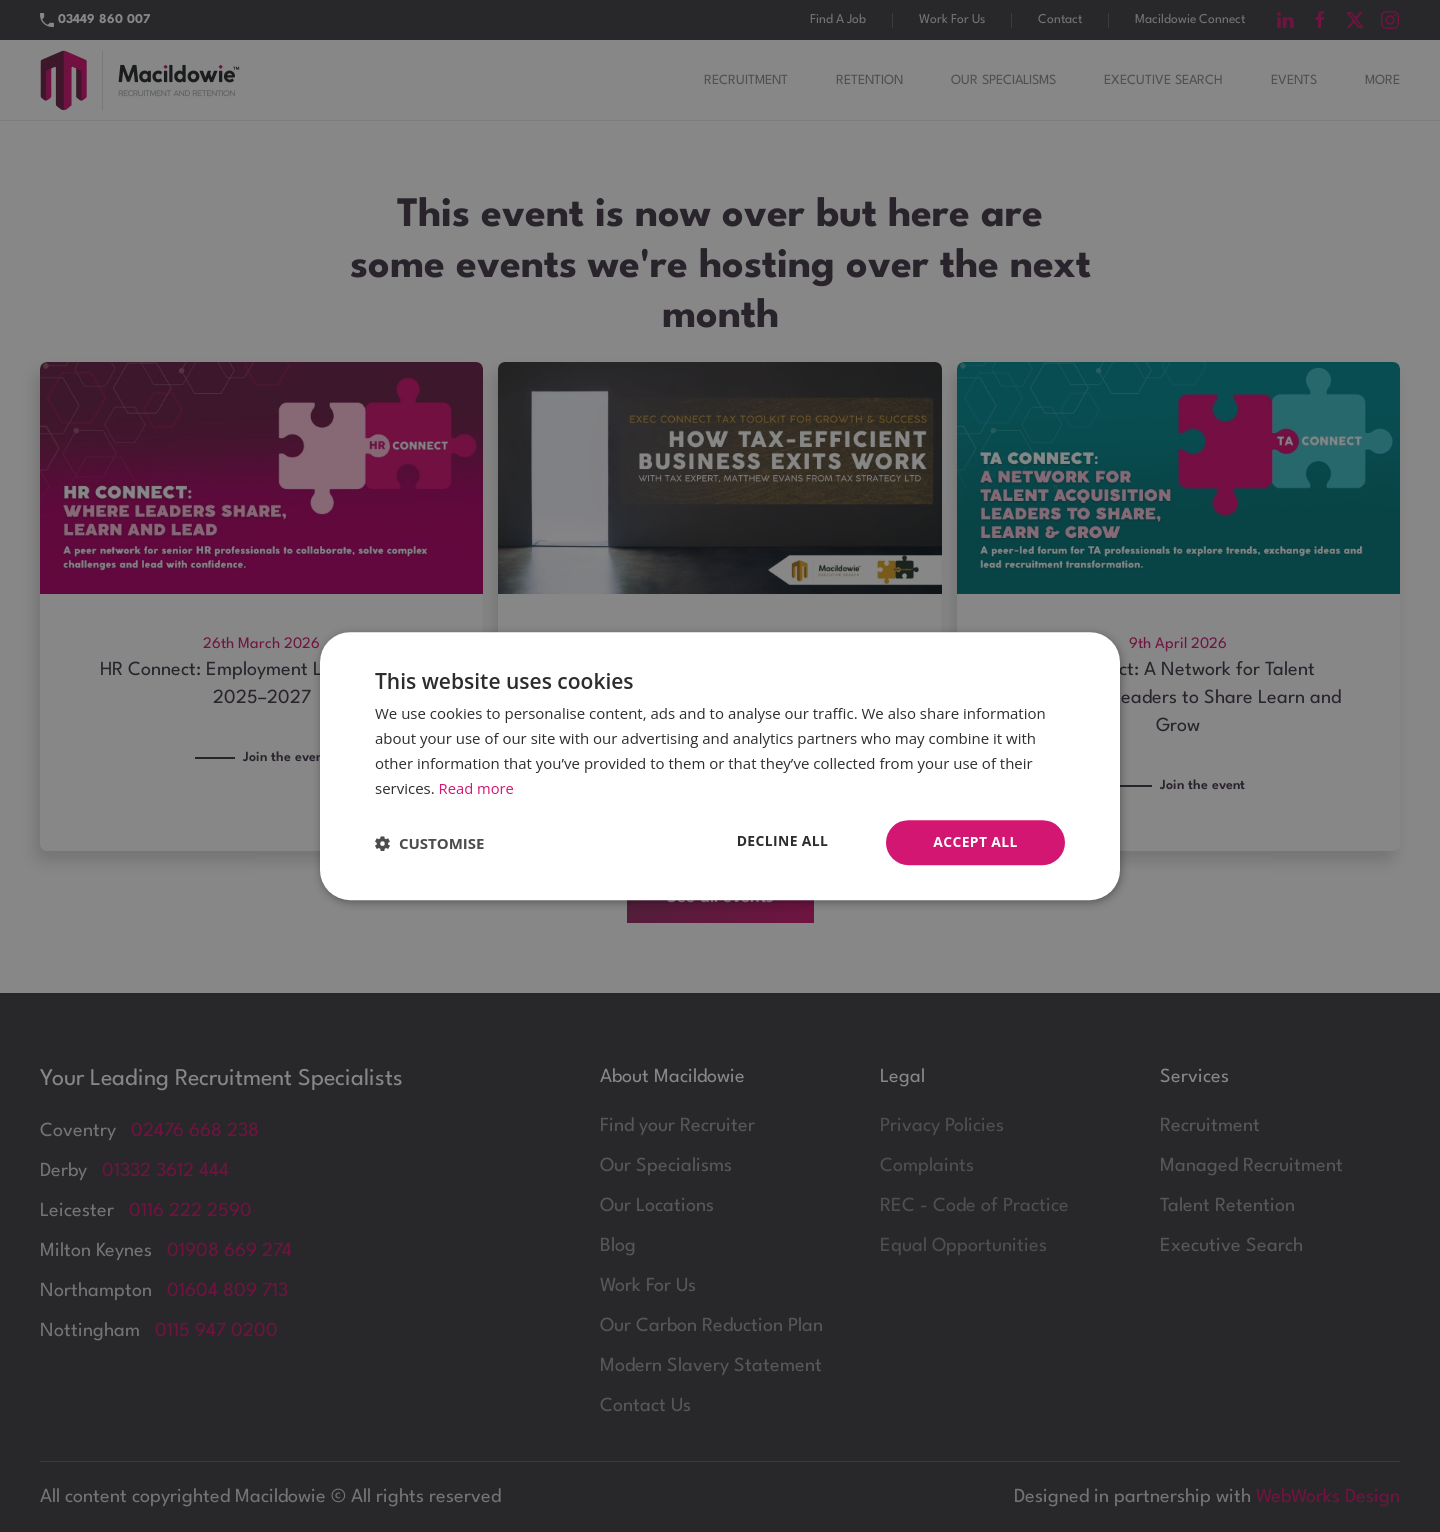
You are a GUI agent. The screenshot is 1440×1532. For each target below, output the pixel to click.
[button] (429, 843)
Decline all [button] (782, 840)
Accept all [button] (975, 841)
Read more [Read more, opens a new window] (477, 788)
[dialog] (720, 766)
